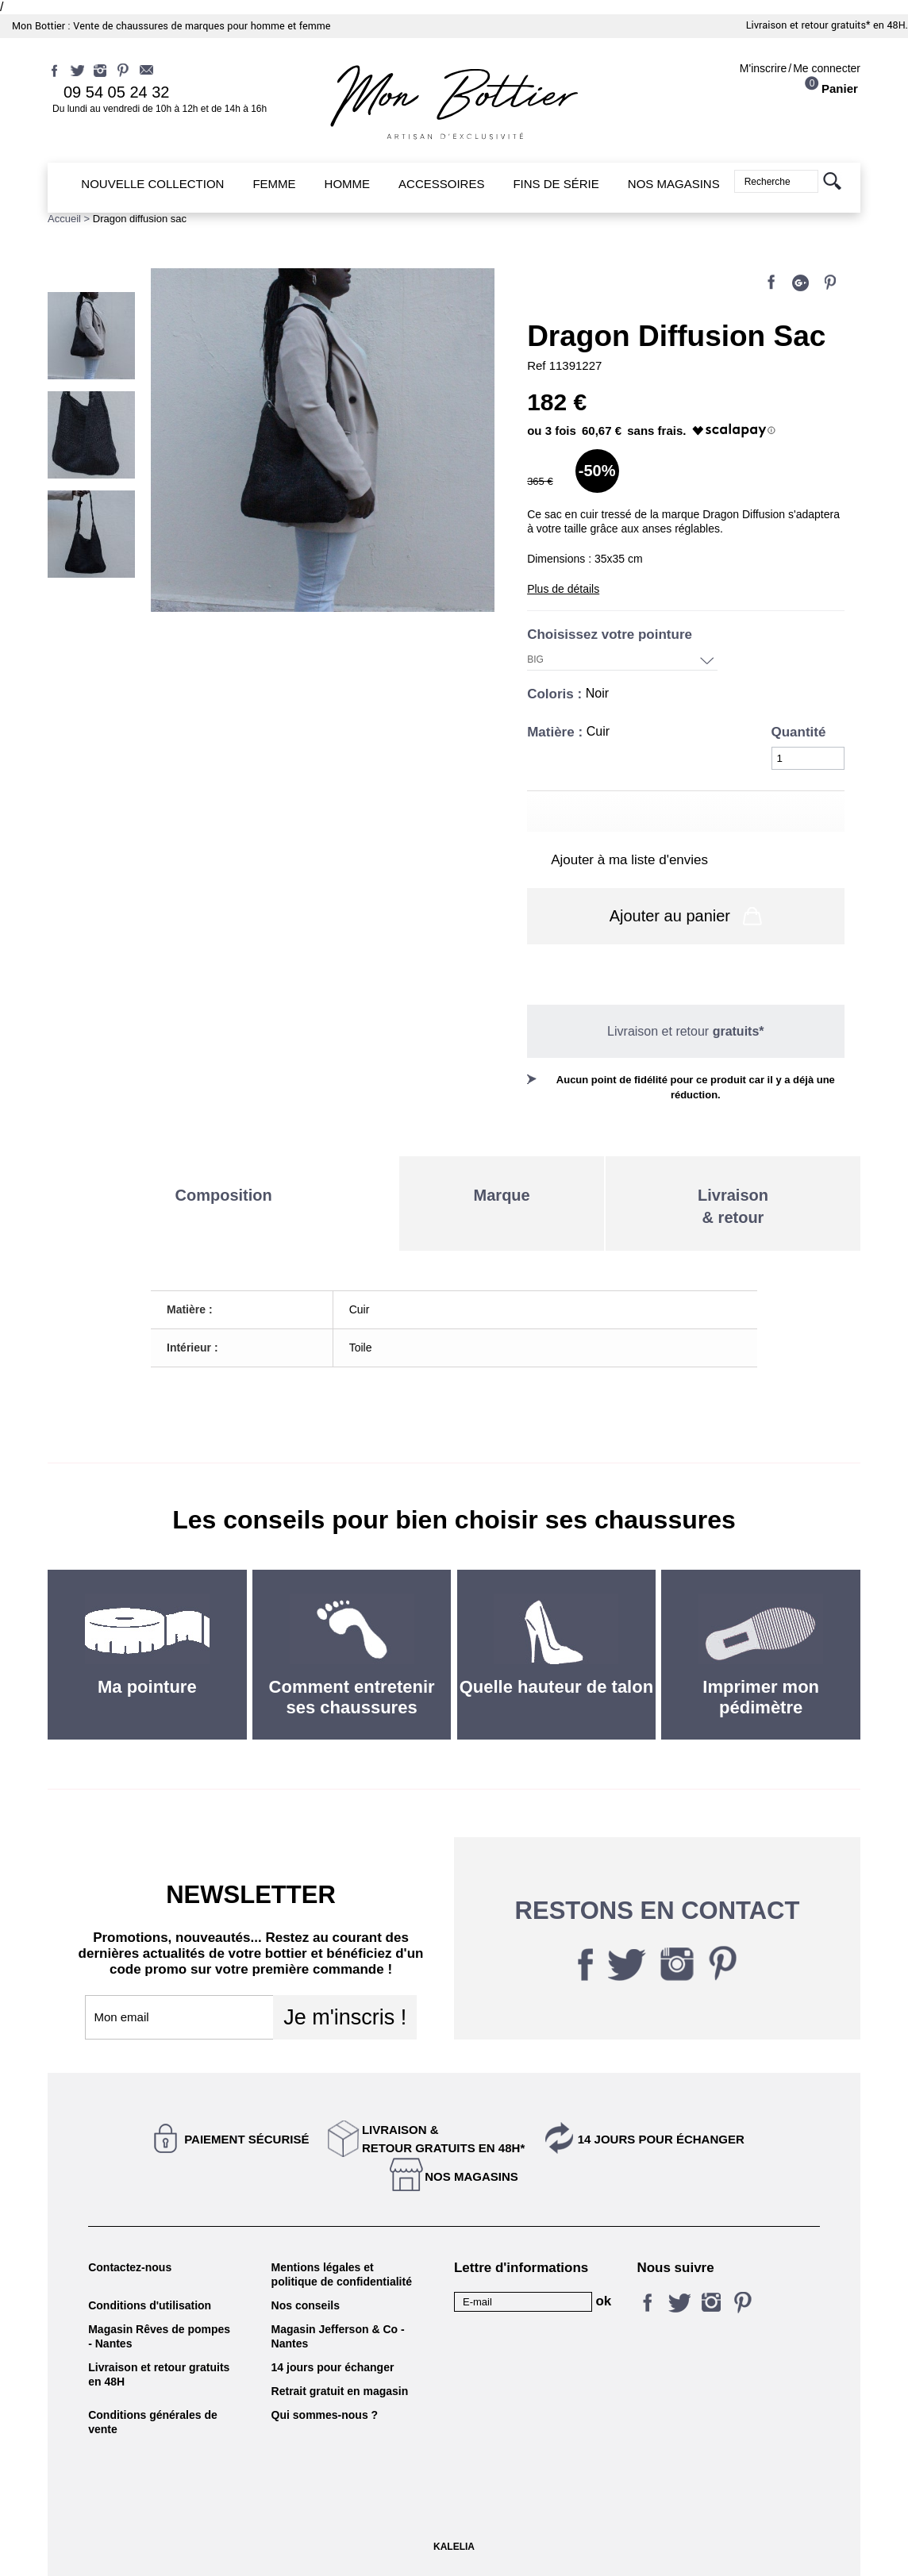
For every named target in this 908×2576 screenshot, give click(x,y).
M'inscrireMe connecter (800, 68)
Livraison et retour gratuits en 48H (158, 2374)
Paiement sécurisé (246, 2139)
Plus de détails (563, 588)
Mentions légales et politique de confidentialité (341, 2274)
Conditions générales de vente (152, 2422)
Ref (538, 365)
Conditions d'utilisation (149, 2305)
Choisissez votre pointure (611, 634)
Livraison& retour (733, 1206)
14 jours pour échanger (661, 2139)
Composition (223, 1195)
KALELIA (454, 2546)
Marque (502, 1195)
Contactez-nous (129, 2267)
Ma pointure (147, 1687)
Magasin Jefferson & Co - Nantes (338, 2336)
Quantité (798, 732)
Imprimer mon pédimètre (760, 1697)
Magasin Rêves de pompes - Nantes (159, 2336)
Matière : (557, 732)
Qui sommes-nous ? (325, 2415)
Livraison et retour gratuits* (808, 25)
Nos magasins (471, 2176)
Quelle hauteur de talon (556, 1687)
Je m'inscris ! (344, 2017)
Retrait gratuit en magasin (340, 2391)
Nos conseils (305, 2305)
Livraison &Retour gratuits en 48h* (443, 2139)
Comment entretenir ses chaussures (352, 1697)
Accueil (64, 219)
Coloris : (556, 694)
